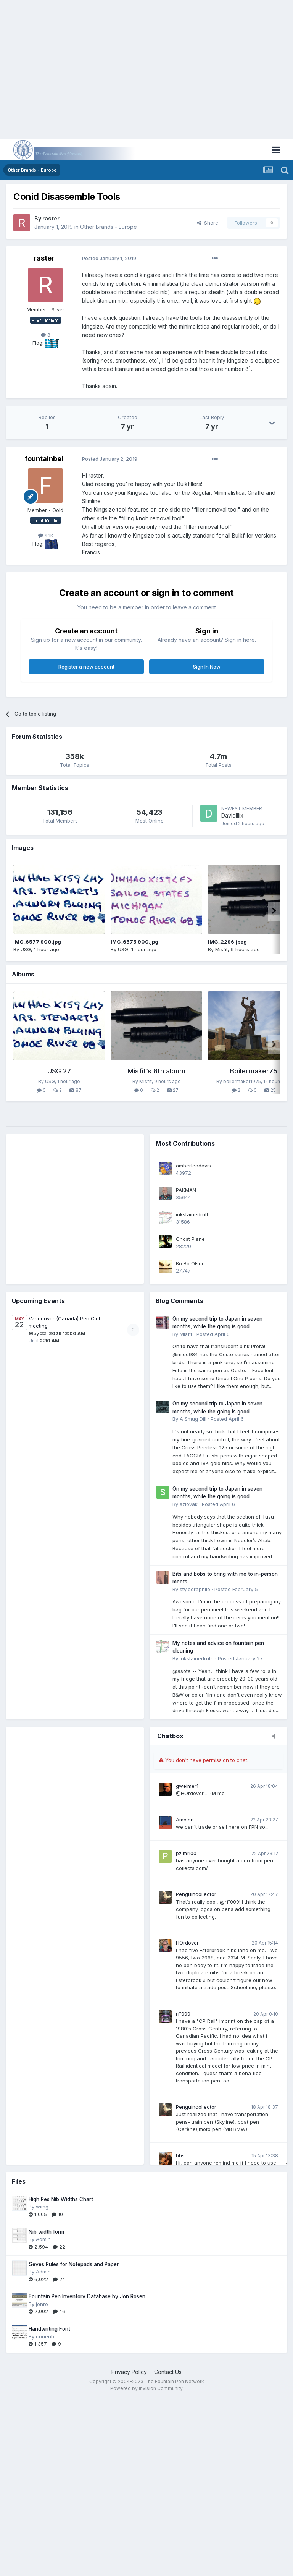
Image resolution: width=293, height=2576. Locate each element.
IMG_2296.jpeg (227, 942)
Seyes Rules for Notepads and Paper (74, 2264)
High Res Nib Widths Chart (61, 2199)
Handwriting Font (49, 2329)
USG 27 (59, 1071)
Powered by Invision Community (146, 2388)
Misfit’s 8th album (156, 1071)
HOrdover (187, 1943)
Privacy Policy (129, 2372)
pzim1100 (186, 1853)
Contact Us (168, 2372)
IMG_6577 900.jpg (37, 942)
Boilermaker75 (253, 1071)
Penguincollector (196, 1894)
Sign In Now (207, 667)
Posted (109, 258)
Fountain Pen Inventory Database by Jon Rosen (87, 2296)
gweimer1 (187, 1786)
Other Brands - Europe (108, 226)
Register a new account (86, 667)
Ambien (185, 1820)
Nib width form (46, 2232)
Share (207, 223)
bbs (180, 2155)
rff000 (183, 2014)
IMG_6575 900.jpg (134, 942)
